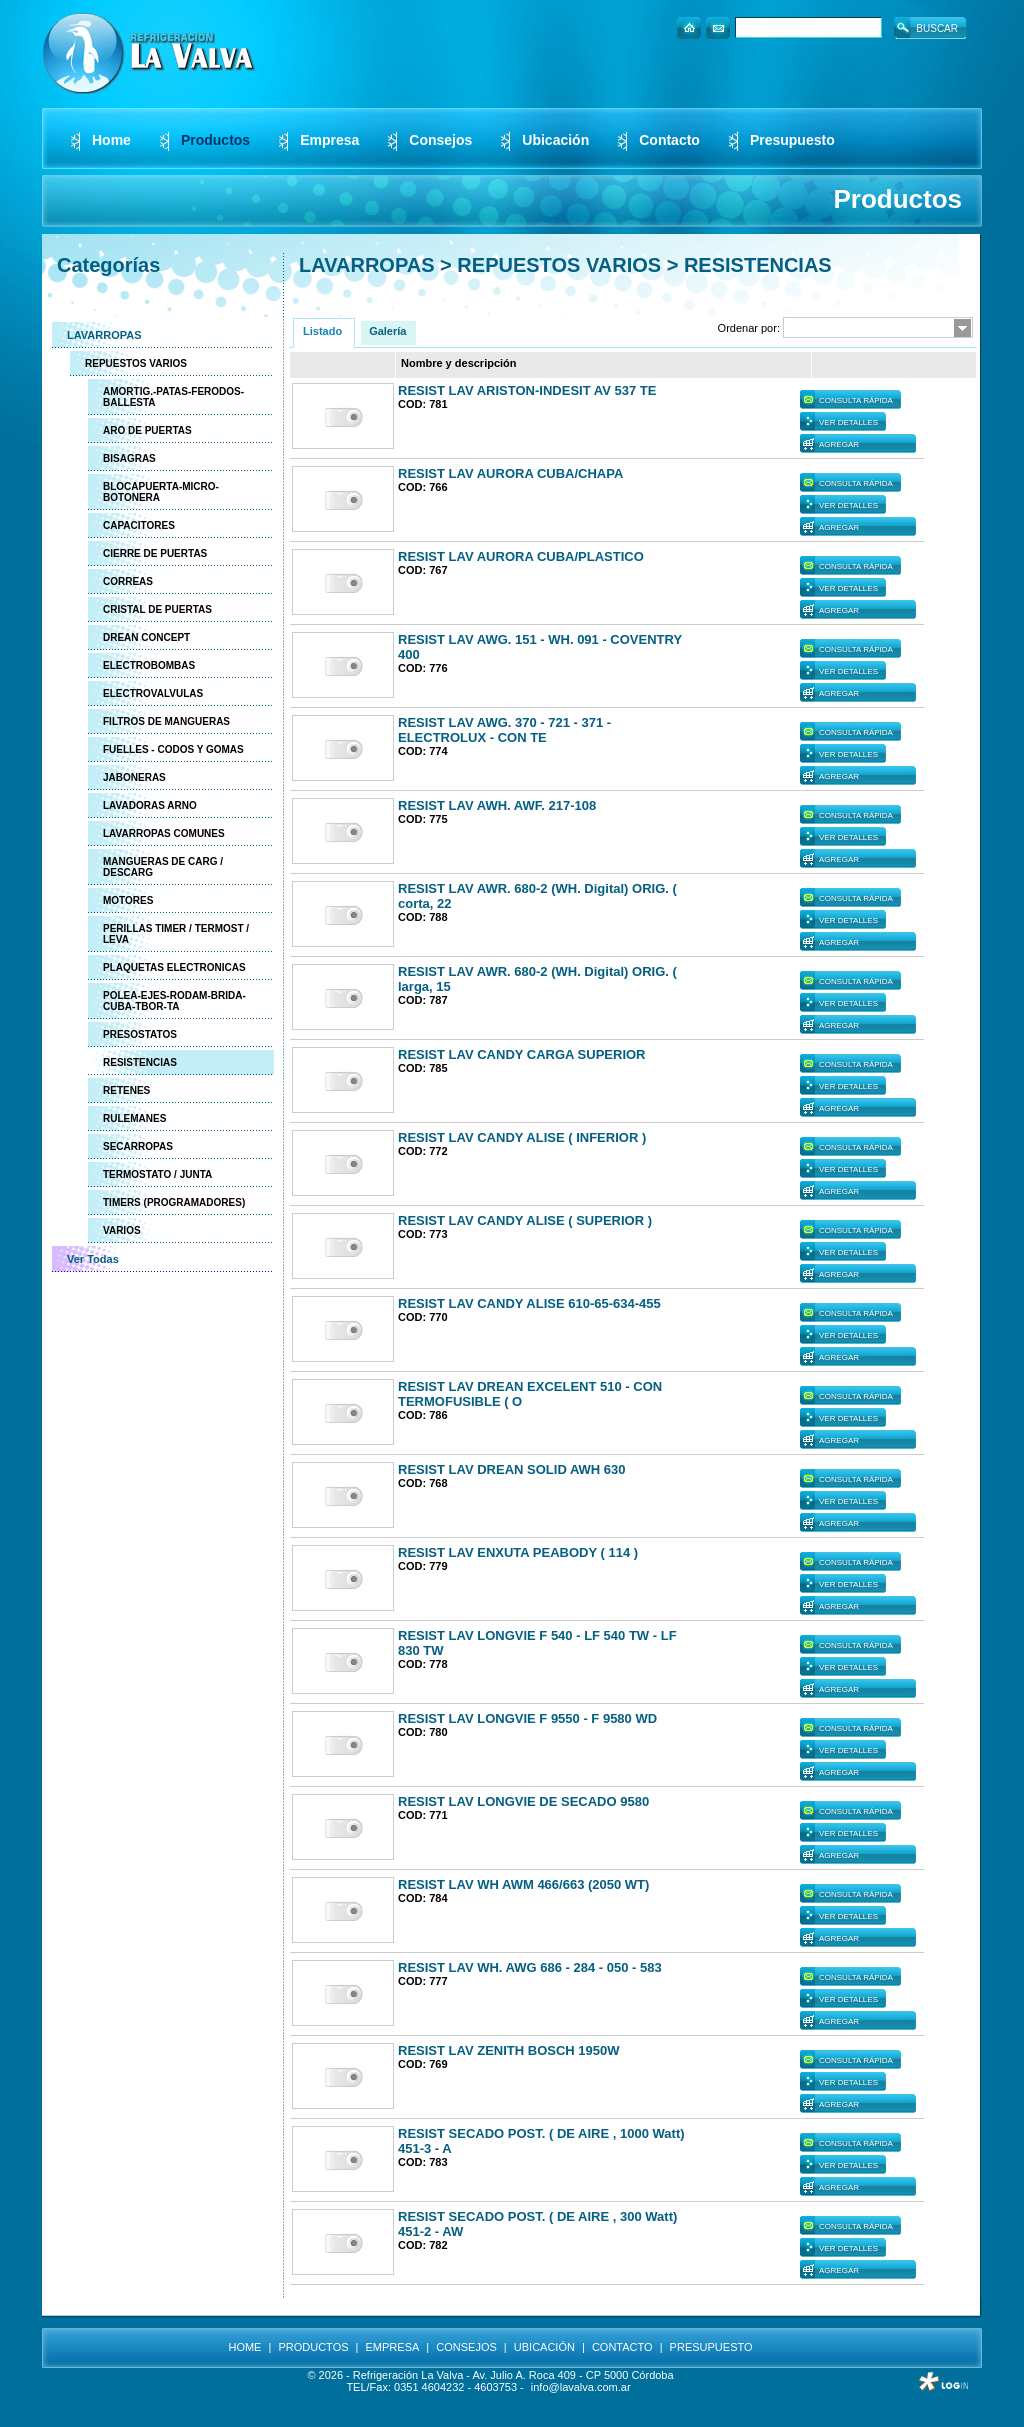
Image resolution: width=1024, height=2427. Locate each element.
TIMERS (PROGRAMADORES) (174, 1202)
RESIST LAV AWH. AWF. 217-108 (497, 805)
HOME (244, 2347)
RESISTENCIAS (140, 1062)
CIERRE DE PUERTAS (155, 553)
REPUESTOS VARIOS (136, 363)
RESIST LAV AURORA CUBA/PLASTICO (521, 556)
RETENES (126, 1090)
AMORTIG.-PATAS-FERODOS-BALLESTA (173, 397)
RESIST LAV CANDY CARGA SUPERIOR (522, 1054)
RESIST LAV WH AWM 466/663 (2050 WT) (523, 1884)
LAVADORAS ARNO (150, 805)
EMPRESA (393, 2347)
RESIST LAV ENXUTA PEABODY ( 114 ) (518, 1552)
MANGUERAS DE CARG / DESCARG (163, 867)
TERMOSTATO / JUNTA (157, 1174)
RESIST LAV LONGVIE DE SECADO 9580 (523, 1801)
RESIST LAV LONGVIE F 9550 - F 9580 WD (527, 1718)
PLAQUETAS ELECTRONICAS (174, 967)
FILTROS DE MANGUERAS (166, 721)
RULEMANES (134, 1118)
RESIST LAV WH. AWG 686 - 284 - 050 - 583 (530, 1967)
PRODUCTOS (313, 2347)
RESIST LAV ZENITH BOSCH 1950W (509, 2050)
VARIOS (122, 1230)
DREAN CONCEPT (146, 637)
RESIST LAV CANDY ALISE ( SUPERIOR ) (525, 1220)
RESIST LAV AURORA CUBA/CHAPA (510, 473)
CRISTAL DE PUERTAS (157, 609)
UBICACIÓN (544, 2347)
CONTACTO (622, 2347)
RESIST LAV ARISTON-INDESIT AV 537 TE (527, 390)
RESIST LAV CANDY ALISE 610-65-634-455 (529, 1303)
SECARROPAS (138, 1146)
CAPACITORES (139, 525)
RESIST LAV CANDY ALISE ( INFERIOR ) (522, 1137)
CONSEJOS (466, 2347)
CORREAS (128, 581)
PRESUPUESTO (711, 2347)
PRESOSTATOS (140, 1034)
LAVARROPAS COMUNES (164, 833)
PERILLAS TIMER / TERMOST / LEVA (176, 934)
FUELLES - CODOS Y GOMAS (173, 749)
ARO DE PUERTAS (147, 430)
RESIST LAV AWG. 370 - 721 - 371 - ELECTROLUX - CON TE (504, 730)
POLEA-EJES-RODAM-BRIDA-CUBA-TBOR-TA (174, 1001)
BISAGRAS (129, 458)
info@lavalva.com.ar (581, 2387)
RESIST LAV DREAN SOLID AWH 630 (512, 1469)
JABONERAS (134, 777)
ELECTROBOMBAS (149, 665)
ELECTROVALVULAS (153, 693)
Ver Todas (93, 1259)
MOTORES (128, 900)
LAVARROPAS (104, 335)
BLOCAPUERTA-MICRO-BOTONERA (161, 492)
